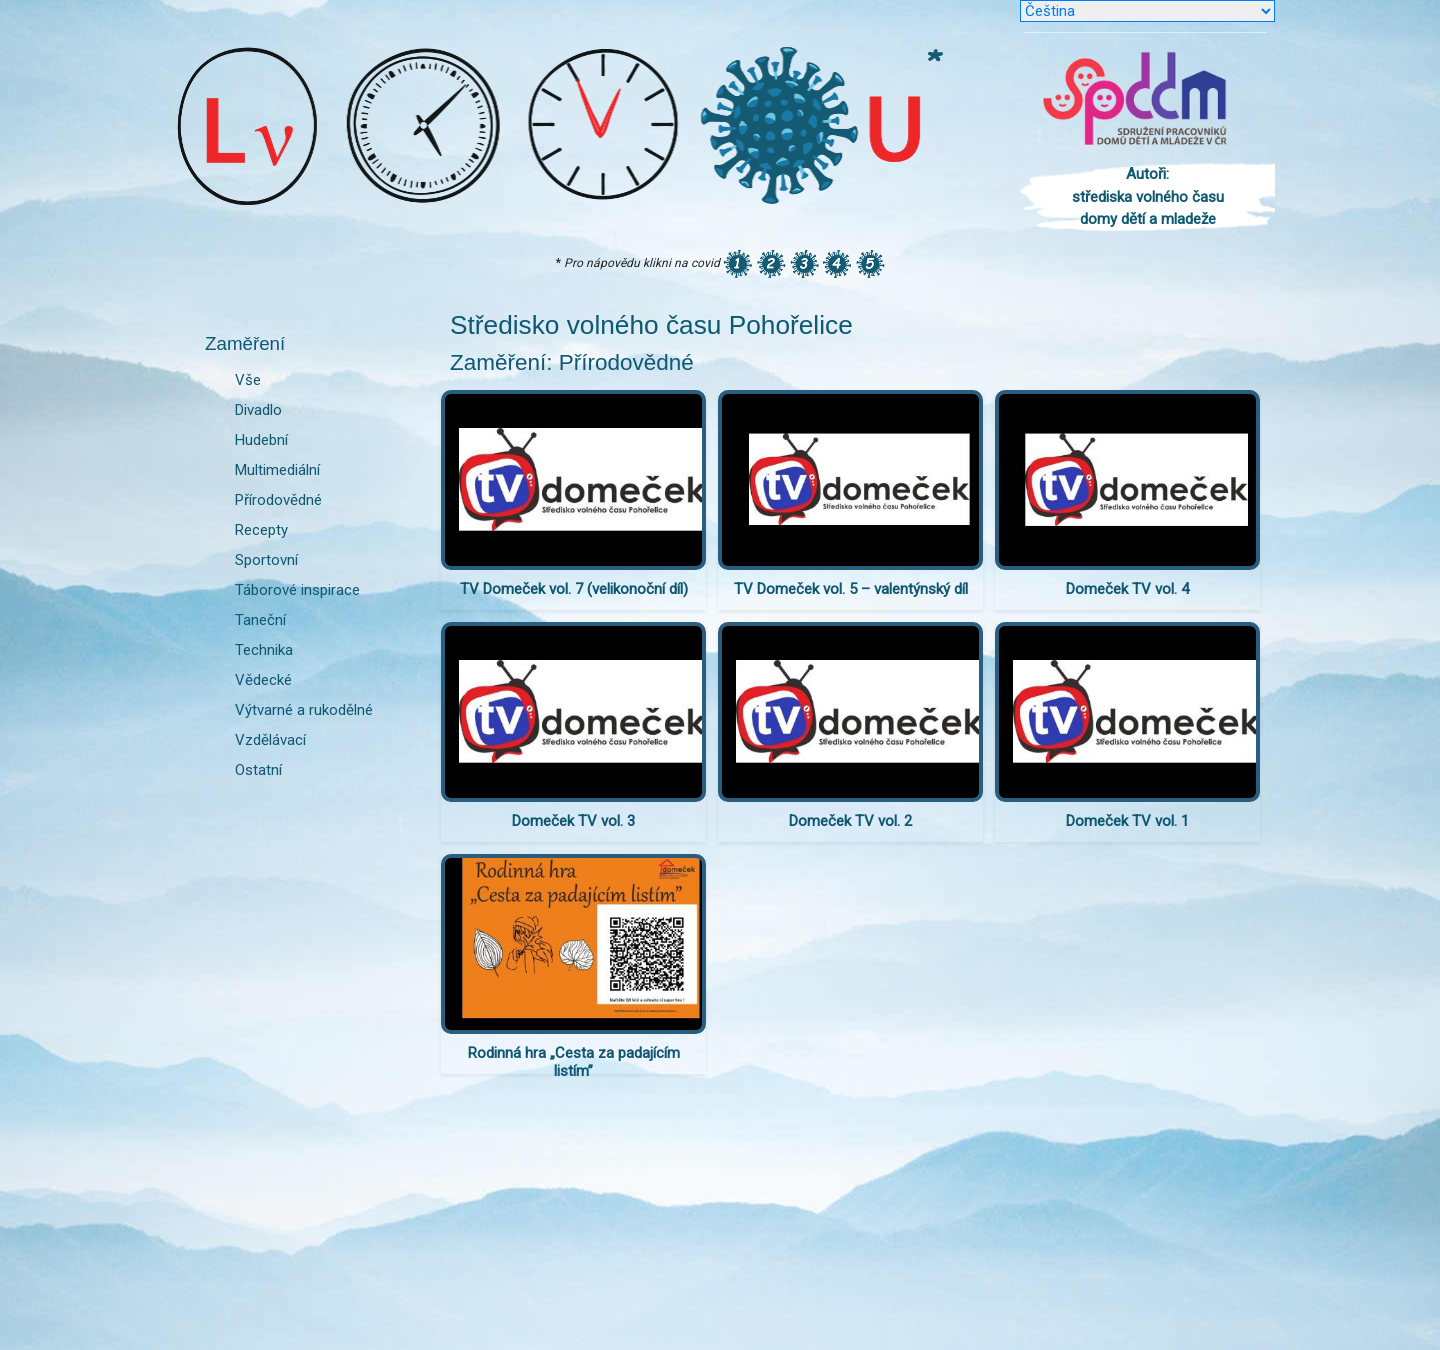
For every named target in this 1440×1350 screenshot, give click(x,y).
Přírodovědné (278, 500)
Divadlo (258, 410)
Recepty (261, 530)
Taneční (260, 620)
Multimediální (277, 470)
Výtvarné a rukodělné (304, 710)
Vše (248, 380)
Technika (264, 650)
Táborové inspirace (297, 590)
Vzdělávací (270, 740)
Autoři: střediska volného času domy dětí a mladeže (1148, 196)
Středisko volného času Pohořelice (651, 325)
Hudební (261, 440)
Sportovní (266, 560)
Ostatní (258, 770)
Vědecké (263, 680)
